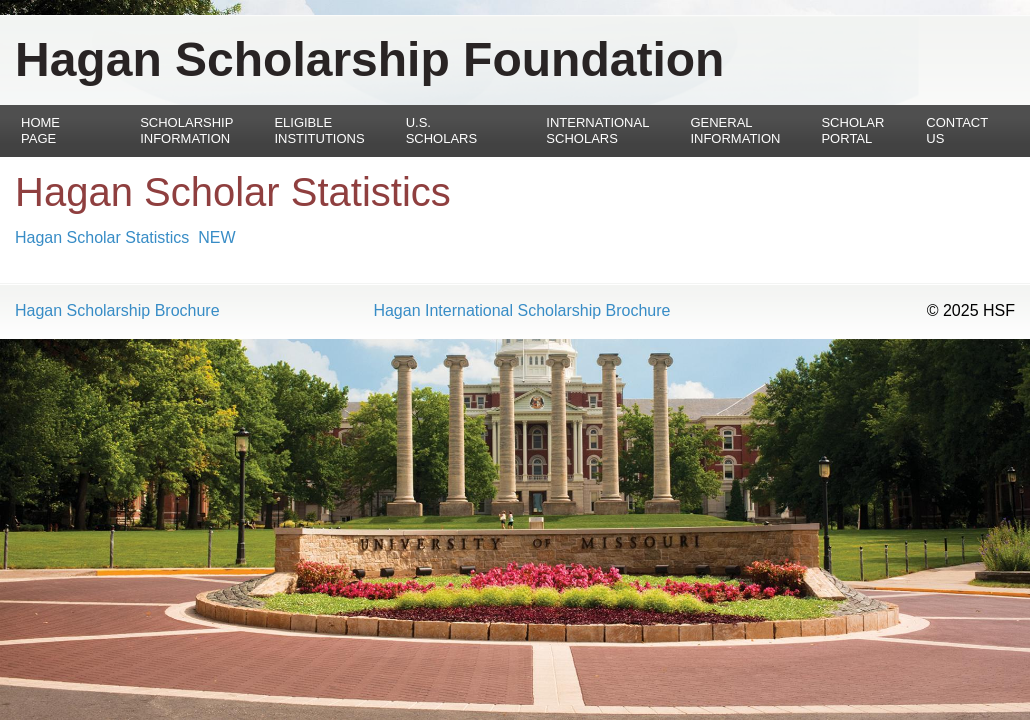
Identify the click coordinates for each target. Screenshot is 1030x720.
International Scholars (597, 130)
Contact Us (957, 130)
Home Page (40, 130)
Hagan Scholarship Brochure (117, 311)
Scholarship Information (186, 130)
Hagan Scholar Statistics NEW (125, 237)
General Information (735, 130)
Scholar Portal (852, 130)
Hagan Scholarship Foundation (369, 59)
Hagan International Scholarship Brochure (521, 311)
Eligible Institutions (319, 130)
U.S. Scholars (442, 130)
